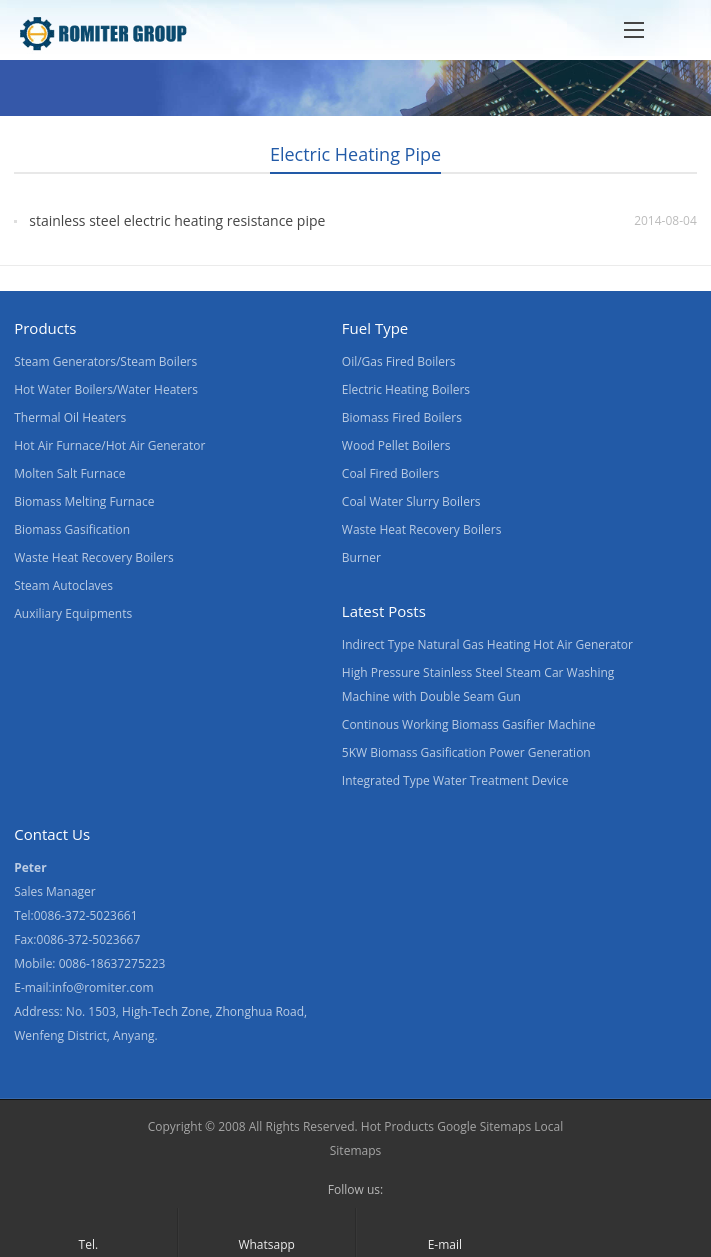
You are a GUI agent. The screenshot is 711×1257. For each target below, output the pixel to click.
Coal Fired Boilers (390, 473)
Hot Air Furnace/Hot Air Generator (109, 445)
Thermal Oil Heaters (70, 417)
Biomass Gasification (72, 529)
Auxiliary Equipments (73, 613)
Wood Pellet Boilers (396, 445)
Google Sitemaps (484, 1126)
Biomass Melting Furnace (84, 501)
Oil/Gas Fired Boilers (399, 361)
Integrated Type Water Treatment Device (455, 780)
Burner (361, 557)
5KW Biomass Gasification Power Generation (466, 752)
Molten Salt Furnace (69, 473)
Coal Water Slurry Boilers (411, 501)
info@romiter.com (103, 987)
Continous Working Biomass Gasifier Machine (469, 724)
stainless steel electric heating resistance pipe (177, 220)
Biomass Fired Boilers (402, 417)
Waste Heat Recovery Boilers (94, 557)
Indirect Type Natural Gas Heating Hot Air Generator (487, 644)
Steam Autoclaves (63, 585)
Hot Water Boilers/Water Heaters (106, 389)
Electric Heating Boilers (406, 389)
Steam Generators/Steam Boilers (105, 361)
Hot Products (397, 1126)
